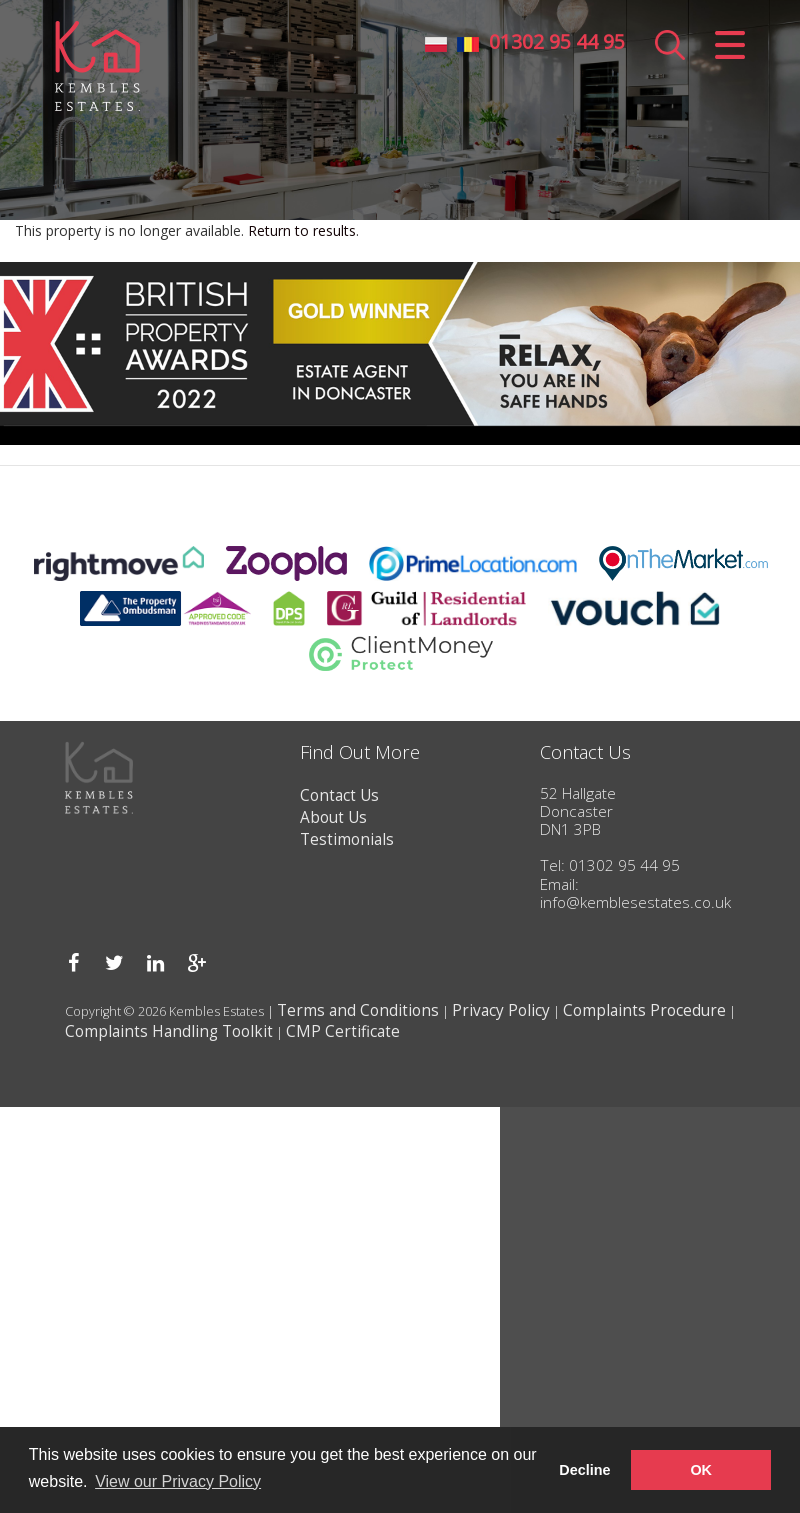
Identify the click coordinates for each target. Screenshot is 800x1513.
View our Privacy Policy (178, 1481)
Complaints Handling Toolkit (169, 1031)
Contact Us (339, 795)
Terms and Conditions (358, 1010)
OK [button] (701, 1470)
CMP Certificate (343, 1031)
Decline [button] (584, 1470)
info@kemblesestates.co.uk (635, 902)
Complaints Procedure (644, 1010)
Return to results (302, 230)
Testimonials (347, 839)
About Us (333, 817)
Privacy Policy (501, 1010)
